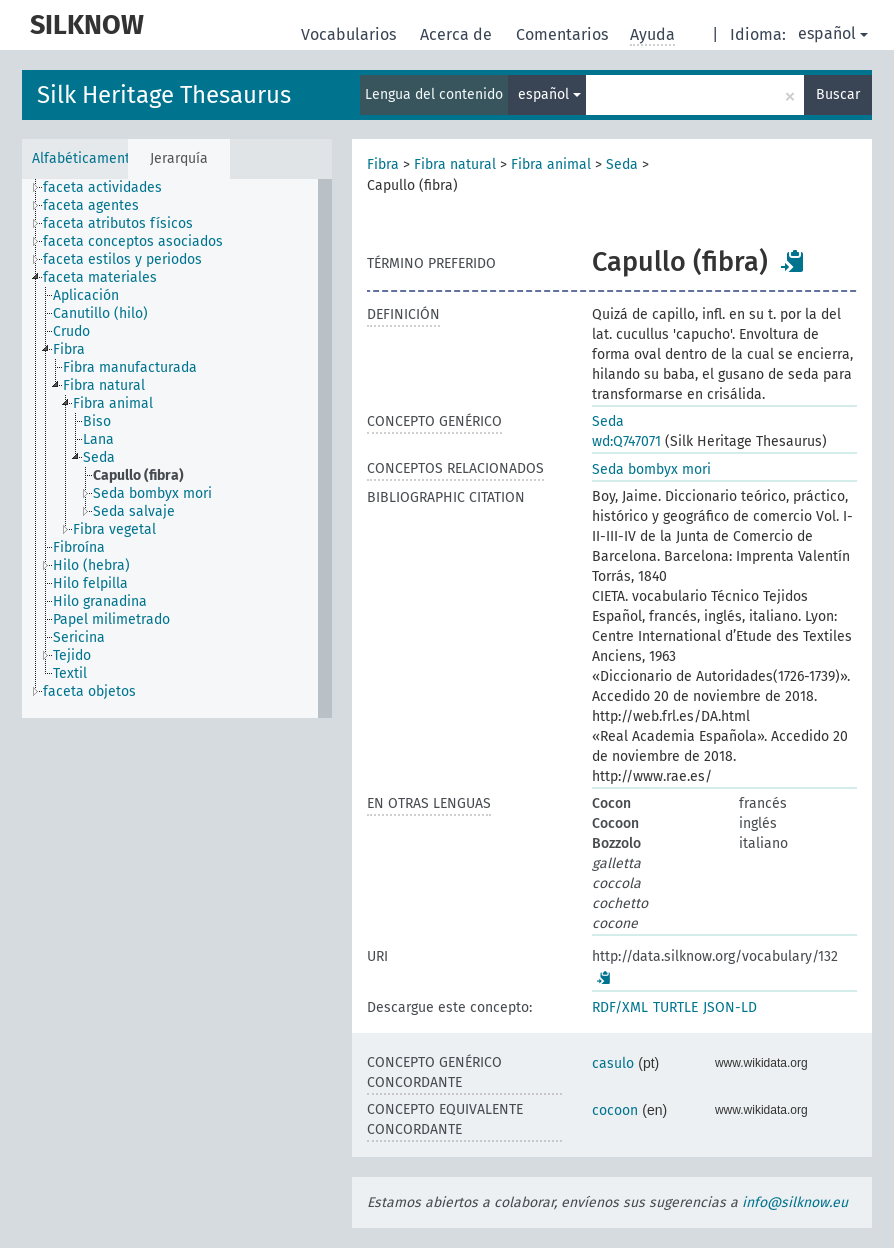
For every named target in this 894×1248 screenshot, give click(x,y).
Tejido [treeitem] (72, 655)
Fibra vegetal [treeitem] (114, 529)
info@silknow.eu (795, 1202)
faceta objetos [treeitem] (89, 691)
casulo (613, 1063)
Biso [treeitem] (97, 421)
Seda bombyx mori (651, 469)
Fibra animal (551, 164)
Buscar (838, 94)
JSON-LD (730, 1007)
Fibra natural (455, 164)
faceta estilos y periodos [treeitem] (122, 259)
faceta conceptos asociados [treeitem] (133, 241)
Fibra (383, 164)
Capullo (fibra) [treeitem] (138, 475)
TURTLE (675, 1007)
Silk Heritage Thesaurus (164, 95)
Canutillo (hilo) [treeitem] (100, 313)
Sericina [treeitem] (79, 637)
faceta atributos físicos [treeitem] (118, 223)
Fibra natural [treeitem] (104, 385)
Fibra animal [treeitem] (113, 403)
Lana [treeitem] (98, 439)
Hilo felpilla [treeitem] (90, 583)
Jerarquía (179, 158)
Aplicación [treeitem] (86, 295)
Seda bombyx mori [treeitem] (152, 493)
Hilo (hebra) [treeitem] (91, 565)
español (833, 33)
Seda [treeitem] (99, 457)
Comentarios (564, 34)
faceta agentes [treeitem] (91, 205)
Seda (622, 164)
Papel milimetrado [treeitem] (111, 619)
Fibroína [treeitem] (79, 547)
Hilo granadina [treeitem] (100, 601)
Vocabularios (350, 34)
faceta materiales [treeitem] (100, 277)
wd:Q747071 (626, 441)
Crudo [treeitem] (71, 331)
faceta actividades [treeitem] (102, 187)
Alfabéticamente (79, 158)
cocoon (615, 1110)
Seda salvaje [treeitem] (134, 511)
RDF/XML (620, 1007)
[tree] (177, 448)
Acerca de (458, 34)
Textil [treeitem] (70, 673)
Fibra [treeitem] (69, 349)
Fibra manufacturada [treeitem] (130, 367)
